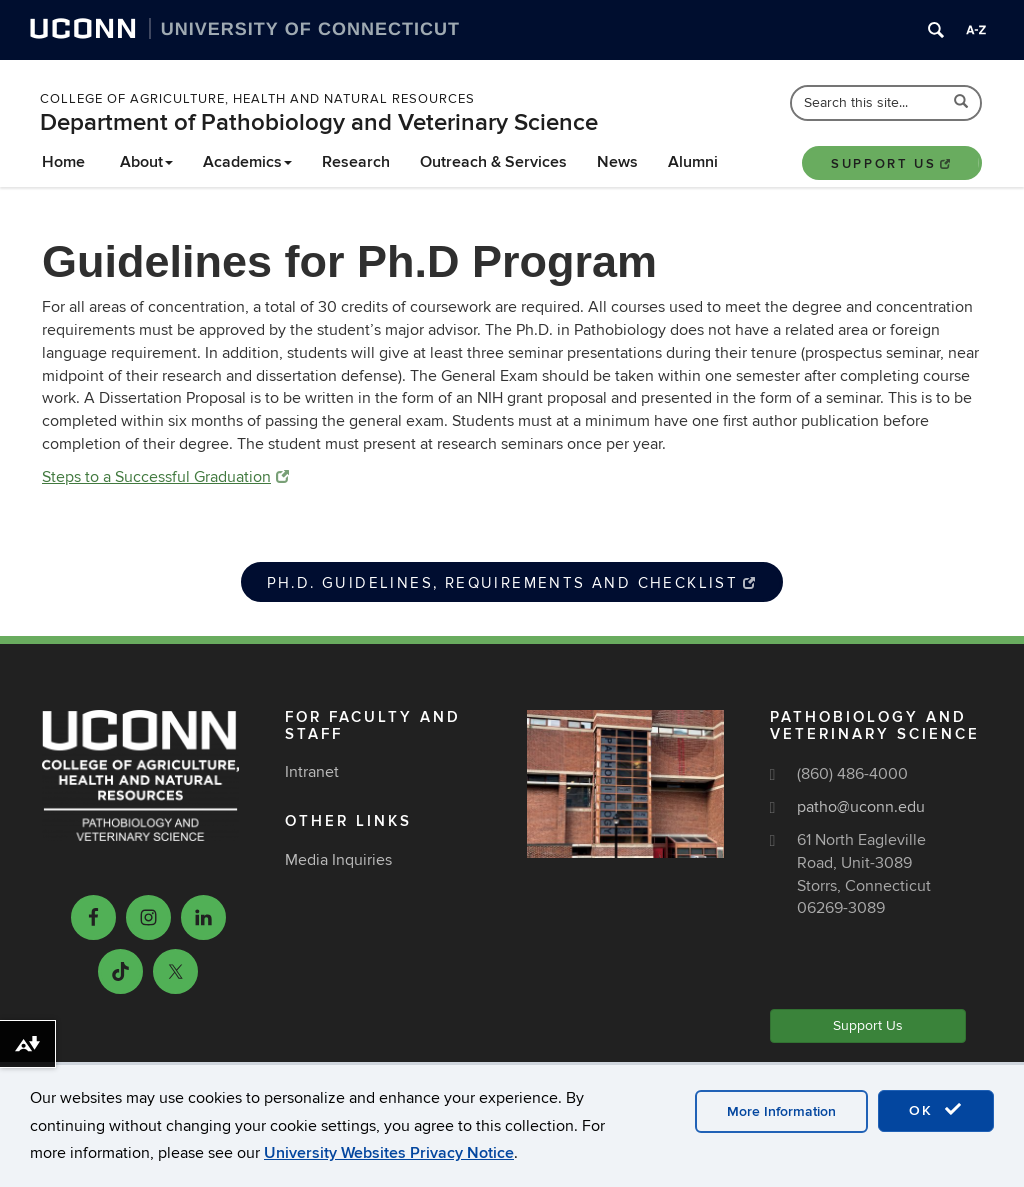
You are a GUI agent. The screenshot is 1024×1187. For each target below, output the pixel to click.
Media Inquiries (338, 860)
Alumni (693, 162)
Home (63, 162)
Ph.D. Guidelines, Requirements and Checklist (512, 583)
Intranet (312, 772)
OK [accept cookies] (936, 1110)
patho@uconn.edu (861, 807)
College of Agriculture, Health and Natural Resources (257, 99)
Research (356, 162)
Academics (247, 162)
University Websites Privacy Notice (389, 1153)
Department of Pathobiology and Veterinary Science (319, 122)
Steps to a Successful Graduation (165, 477)
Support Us (892, 164)
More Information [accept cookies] (781, 1111)
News (617, 162)
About (146, 162)
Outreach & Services (493, 162)
